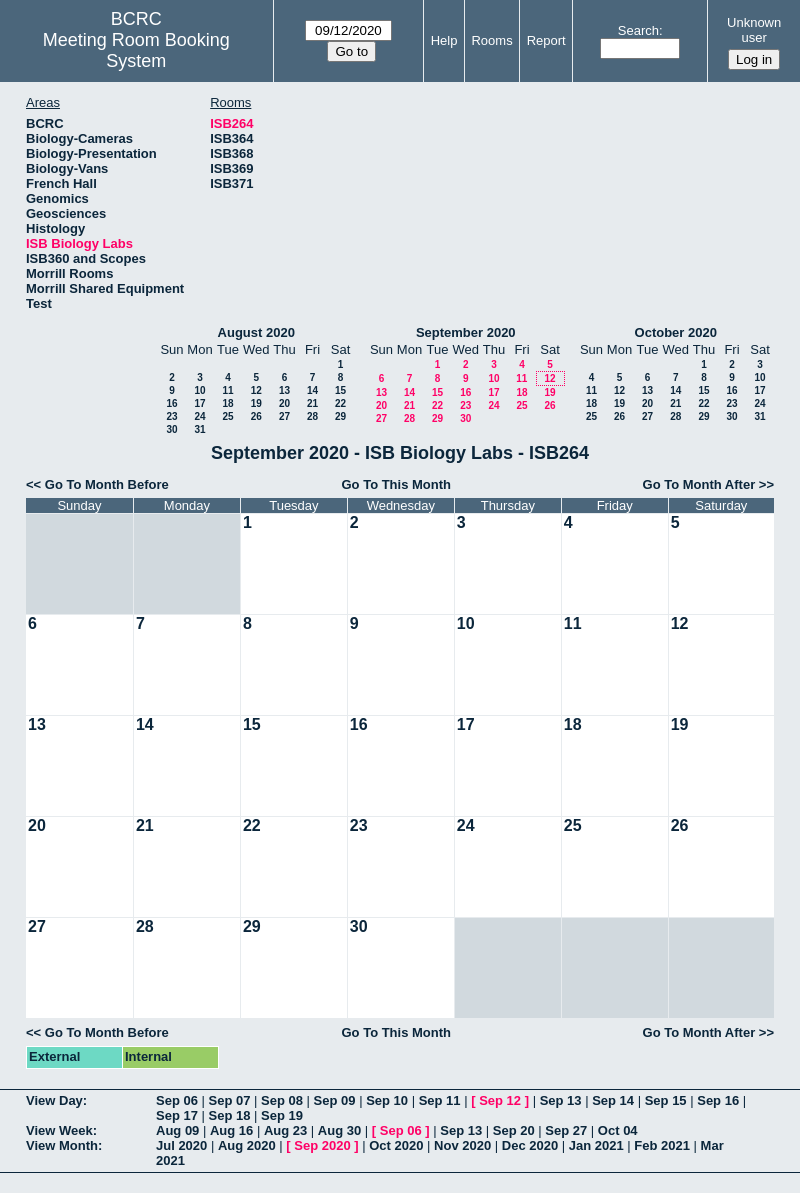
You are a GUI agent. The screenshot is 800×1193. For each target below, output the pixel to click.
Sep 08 (282, 1100)
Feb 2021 (662, 1145)
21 (312, 403)
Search (638, 30)
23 (171, 416)
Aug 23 (285, 1130)
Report (546, 40)
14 (312, 390)
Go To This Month (396, 484)
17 (199, 403)
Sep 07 (230, 1100)
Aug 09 (177, 1130)
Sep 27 (566, 1130)
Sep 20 (514, 1130)
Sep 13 (561, 1100)
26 (256, 416)
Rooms (491, 40)
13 (284, 390)
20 (284, 403)
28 (312, 416)
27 (284, 416)
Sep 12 (500, 1100)
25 (227, 416)
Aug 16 (231, 1130)
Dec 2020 (530, 1145)
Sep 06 (177, 1100)
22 (340, 403)
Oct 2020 (396, 1145)
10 (199, 390)
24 (199, 416)
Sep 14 (613, 1100)
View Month (62, 1145)
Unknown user (754, 30)
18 (227, 403)
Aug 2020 (247, 1145)
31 (199, 429)
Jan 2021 (596, 1145)
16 (171, 403)
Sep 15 (666, 1100)
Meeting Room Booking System (136, 50)
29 (340, 416)
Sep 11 (440, 1100)
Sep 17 (177, 1115)
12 (256, 390)
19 (256, 403)
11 (227, 390)
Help (444, 40)
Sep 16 (718, 1100)
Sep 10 (387, 1100)
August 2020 (256, 332)
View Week (59, 1130)
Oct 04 (618, 1130)
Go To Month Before (107, 484)
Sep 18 (230, 1115)
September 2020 (466, 332)
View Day (54, 1100)
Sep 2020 (322, 1145)
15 (340, 390)
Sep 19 (282, 1115)
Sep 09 (335, 1100)
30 (171, 429)
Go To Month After (699, 484)
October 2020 (676, 332)
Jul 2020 (181, 1145)
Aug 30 (339, 1130)
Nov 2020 (462, 1145)
